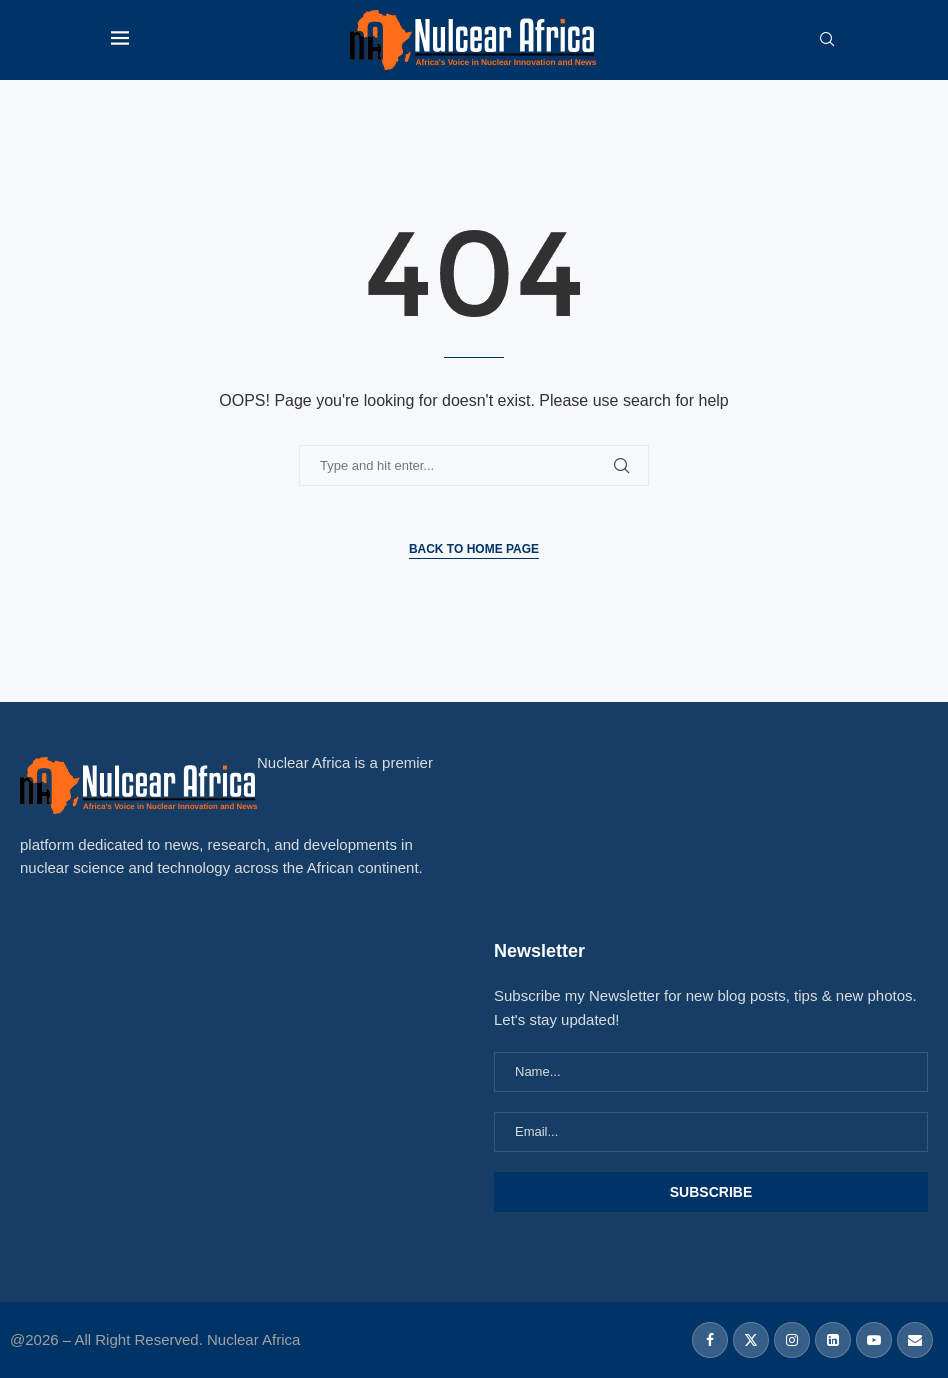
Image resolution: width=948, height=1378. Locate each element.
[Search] (827, 40)
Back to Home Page (474, 549)
